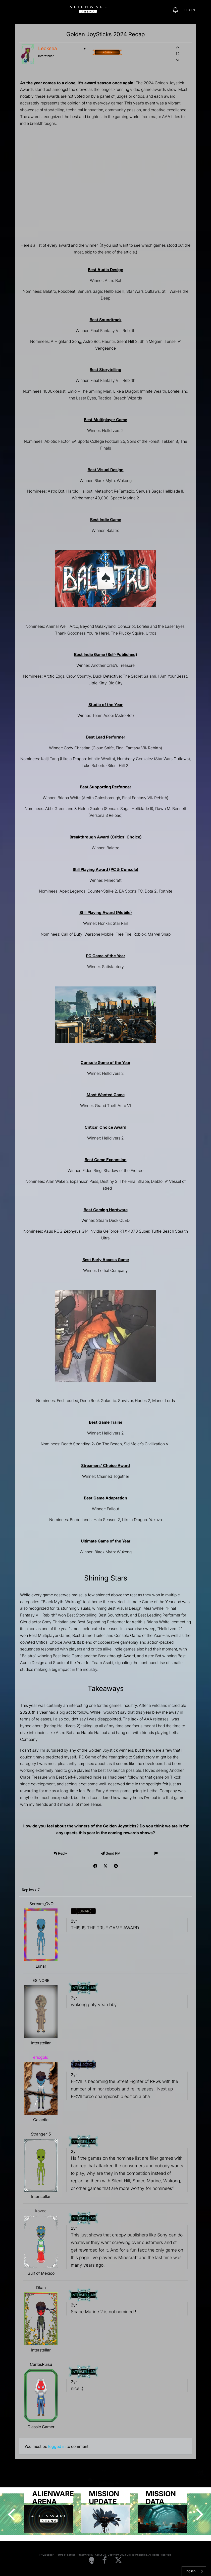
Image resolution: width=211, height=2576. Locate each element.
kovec (40, 2210)
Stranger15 (41, 2134)
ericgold (40, 2057)
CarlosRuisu (41, 2364)
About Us (100, 2554)
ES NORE (40, 1980)
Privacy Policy (85, 2554)
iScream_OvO (41, 1903)
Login (189, 10)
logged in (57, 2446)
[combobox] (194, 2571)
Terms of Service (66, 2554)
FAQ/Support (46, 2554)
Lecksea (47, 48)
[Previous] (13, 2514)
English (190, 2571)
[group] (105, 2510)
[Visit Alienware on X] (118, 2560)
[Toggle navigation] (22, 10)
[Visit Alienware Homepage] (91, 2560)
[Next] (198, 2514)
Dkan (41, 2287)
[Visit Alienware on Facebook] (104, 2560)
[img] (160, 10)
